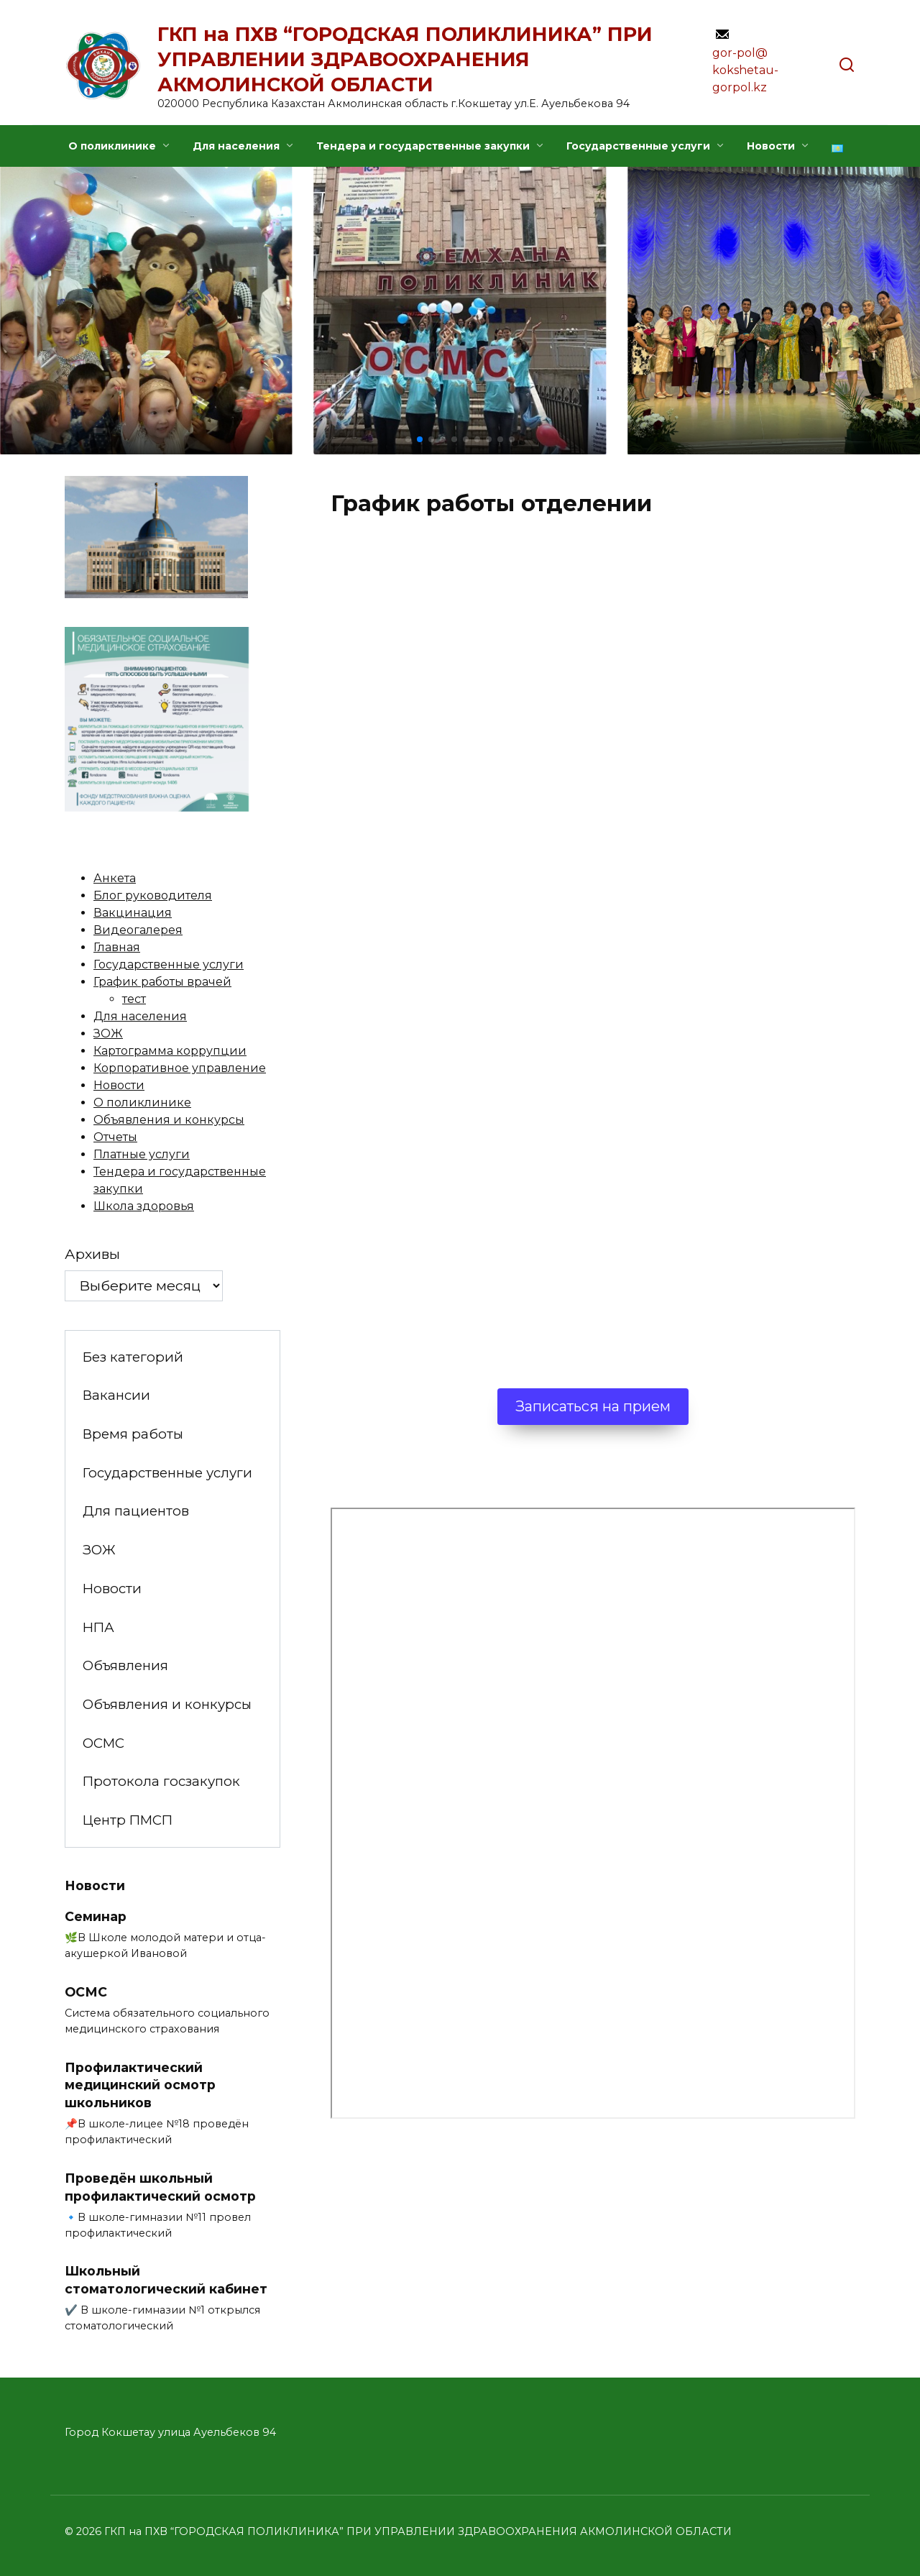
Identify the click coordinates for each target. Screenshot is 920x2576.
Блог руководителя (152, 895)
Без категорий (133, 1357)
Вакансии (116, 1395)
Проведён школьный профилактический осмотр (160, 2187)
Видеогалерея (138, 930)
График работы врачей (162, 982)
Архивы (92, 1253)
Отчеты (115, 1137)
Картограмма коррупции (170, 1051)
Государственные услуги (638, 145)
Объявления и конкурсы (168, 1120)
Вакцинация (132, 913)
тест (134, 999)
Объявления (125, 1665)
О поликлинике (112, 145)
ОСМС (103, 1743)
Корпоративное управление (179, 1068)
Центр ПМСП (127, 1820)
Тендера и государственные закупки (423, 145)
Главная (116, 947)
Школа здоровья (143, 1206)
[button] (408, 439)
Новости (771, 145)
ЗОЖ (108, 1033)
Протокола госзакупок (161, 1781)
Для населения (236, 145)
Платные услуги (141, 1154)
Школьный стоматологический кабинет (166, 2279)
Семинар (95, 1916)
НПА (98, 1627)
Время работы (133, 1434)
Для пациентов (136, 1511)
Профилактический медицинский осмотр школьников (140, 2085)
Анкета (114, 878)
